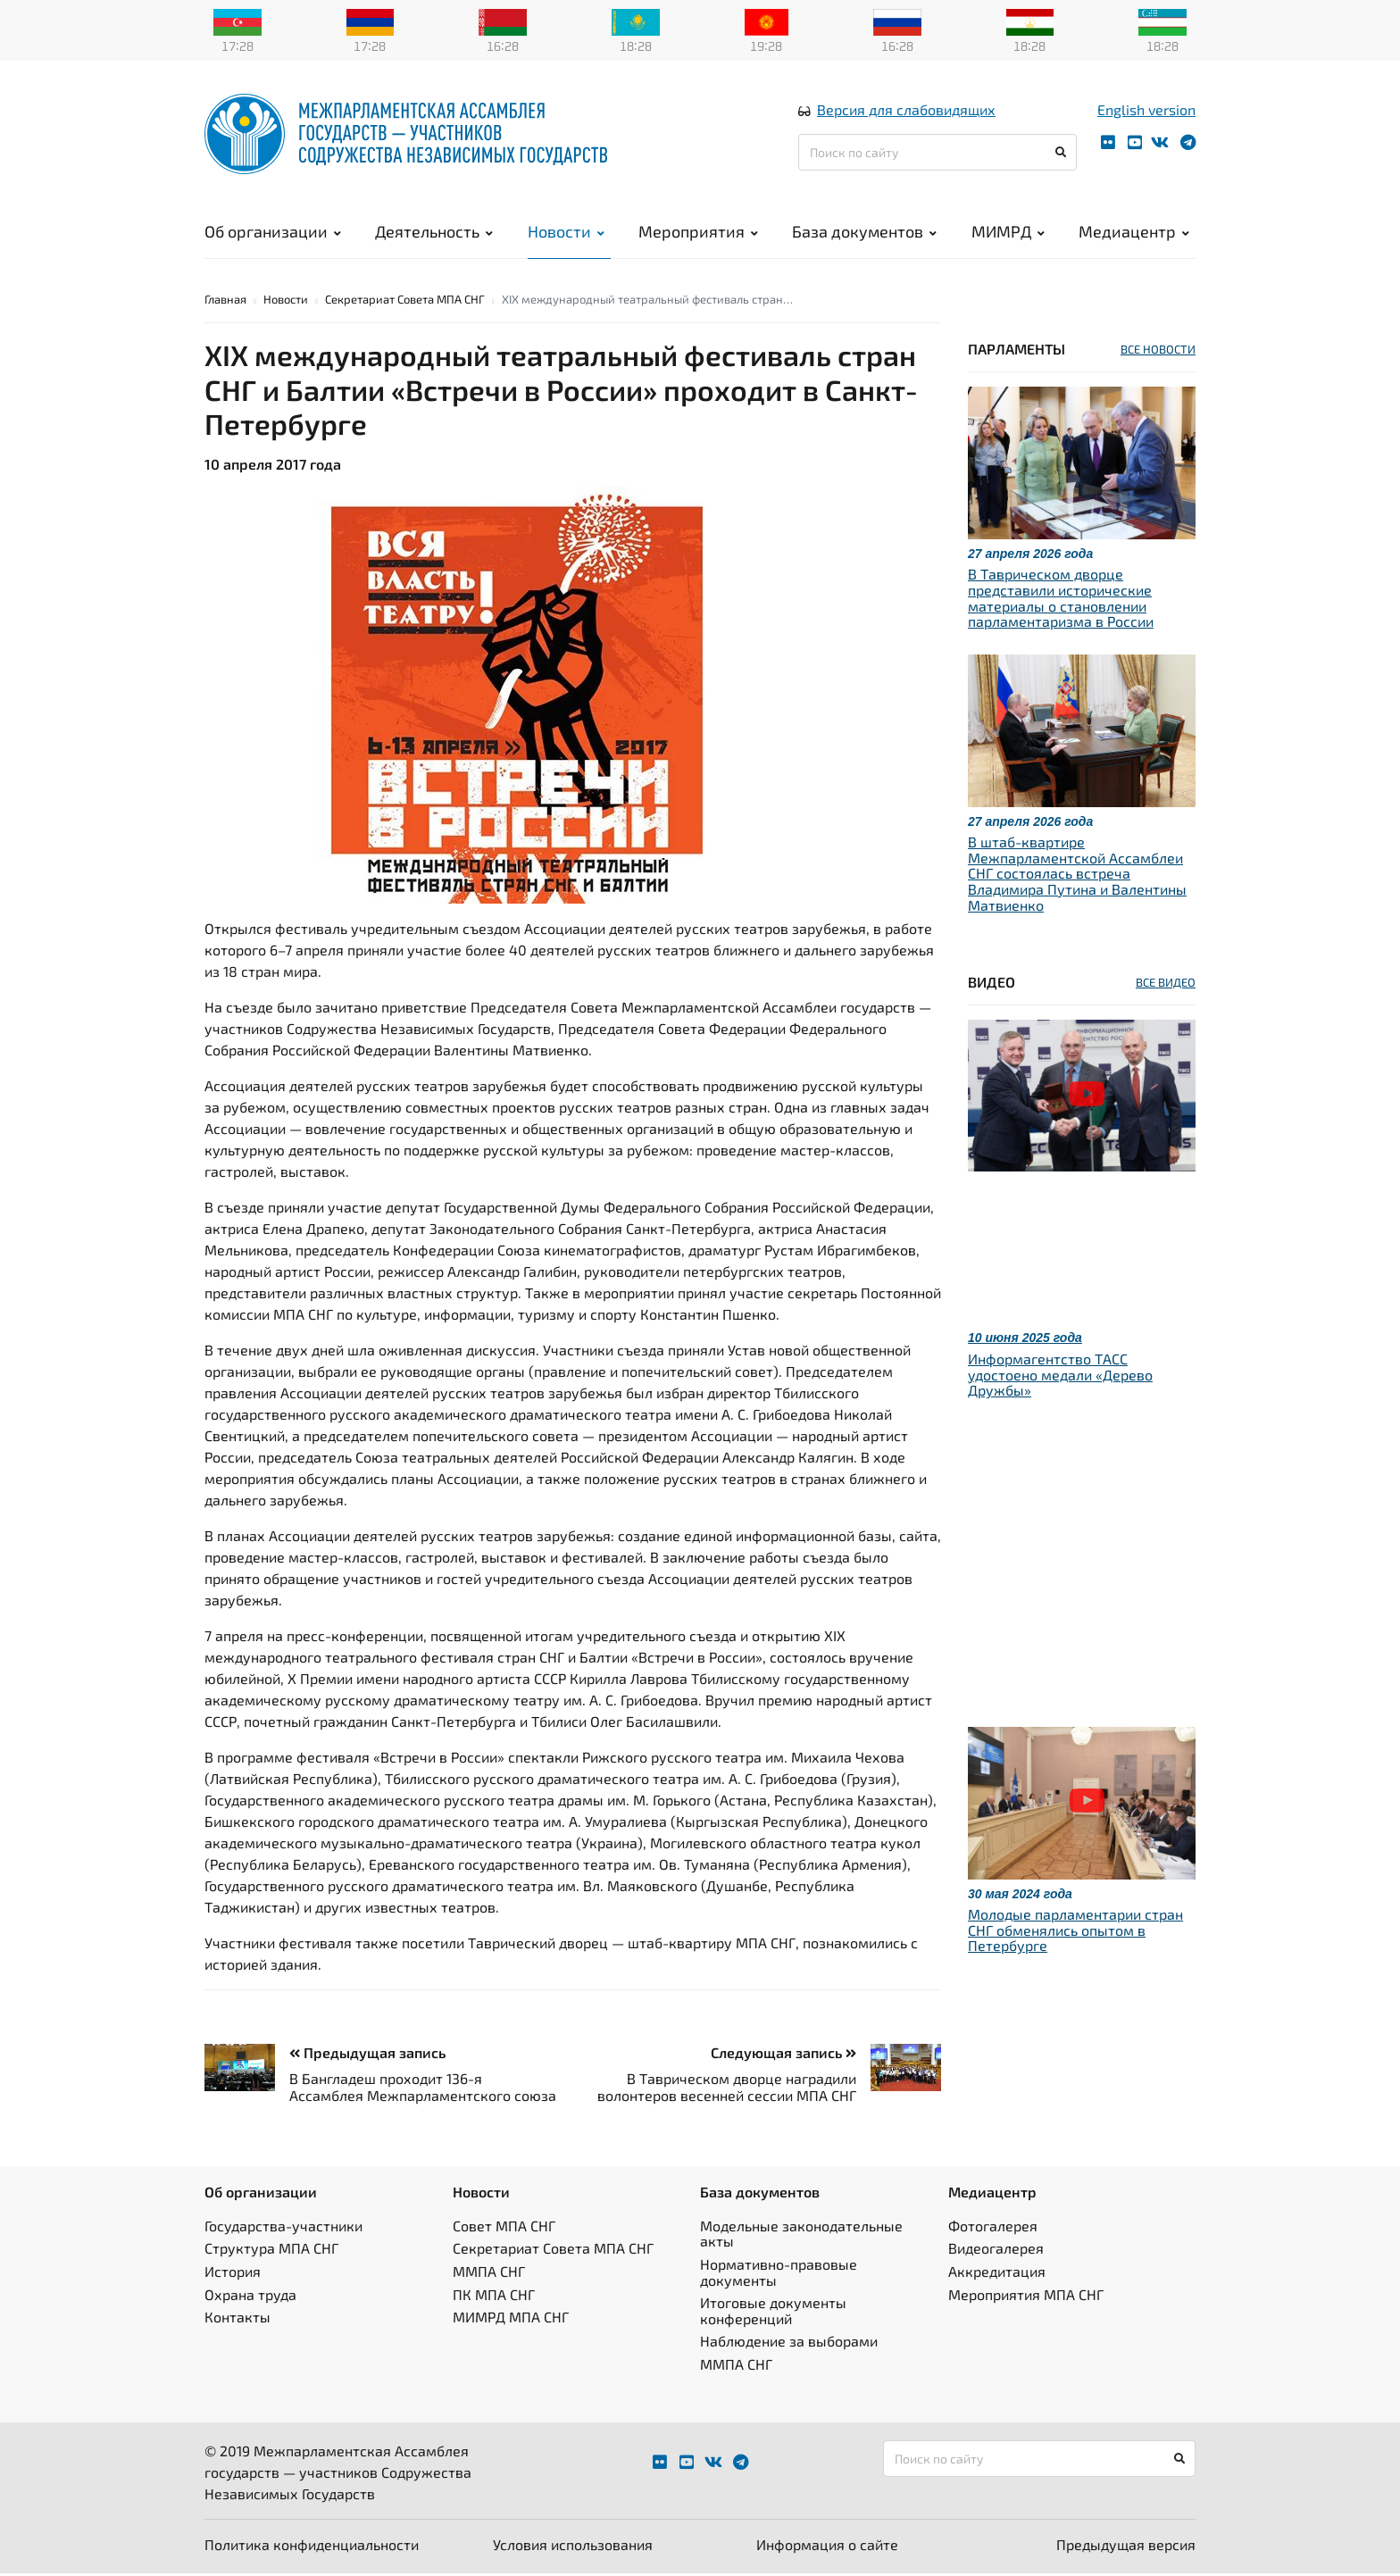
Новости (566, 232)
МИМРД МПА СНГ (511, 2319)
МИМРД (1008, 232)
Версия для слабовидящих (906, 110)
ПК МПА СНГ (494, 2296)
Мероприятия (698, 232)
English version (1146, 110)
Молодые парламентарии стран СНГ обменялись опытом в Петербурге (1075, 1932)
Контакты (237, 2319)
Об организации (272, 232)
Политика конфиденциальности (311, 2546)
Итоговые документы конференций (773, 2313)
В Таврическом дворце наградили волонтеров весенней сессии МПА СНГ (726, 2089)
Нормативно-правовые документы (778, 2274)
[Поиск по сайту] (937, 153)
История (232, 2273)
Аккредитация (997, 2273)
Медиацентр (1134, 232)
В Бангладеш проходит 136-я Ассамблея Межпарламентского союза (422, 2089)
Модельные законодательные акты (801, 2236)
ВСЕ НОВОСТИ (1158, 352)
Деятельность (434, 232)
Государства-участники (283, 2228)
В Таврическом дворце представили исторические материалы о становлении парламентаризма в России (1061, 601)
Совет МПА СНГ (504, 2228)
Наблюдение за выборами (789, 2344)
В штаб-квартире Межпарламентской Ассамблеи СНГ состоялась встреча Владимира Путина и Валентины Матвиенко (1077, 875)
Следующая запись (783, 2055)
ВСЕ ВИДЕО (1166, 985)
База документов (864, 232)
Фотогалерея (993, 2228)
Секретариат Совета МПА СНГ (405, 302)
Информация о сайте (827, 2546)
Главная (225, 302)
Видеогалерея (996, 2251)
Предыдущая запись (367, 2055)
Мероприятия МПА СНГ (1026, 2296)
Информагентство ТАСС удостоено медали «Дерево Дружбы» (1060, 1377)
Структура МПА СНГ (271, 2251)
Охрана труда (250, 2296)
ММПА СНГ (489, 2273)
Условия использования (573, 2546)
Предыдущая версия (1126, 2546)
